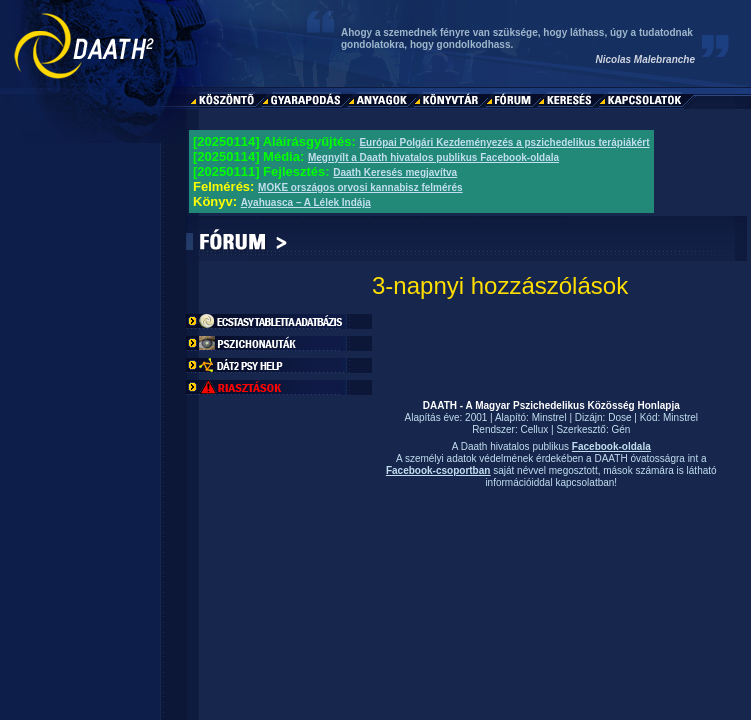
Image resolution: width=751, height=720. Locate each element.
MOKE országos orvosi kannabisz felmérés (360, 187)
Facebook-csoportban (438, 470)
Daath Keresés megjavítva (395, 172)
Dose (619, 417)
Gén (620, 429)
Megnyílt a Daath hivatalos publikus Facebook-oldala (433, 157)
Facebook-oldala (611, 446)
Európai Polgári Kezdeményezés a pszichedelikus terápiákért (504, 142)
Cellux (535, 429)
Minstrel (549, 417)
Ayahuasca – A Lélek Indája (306, 202)
